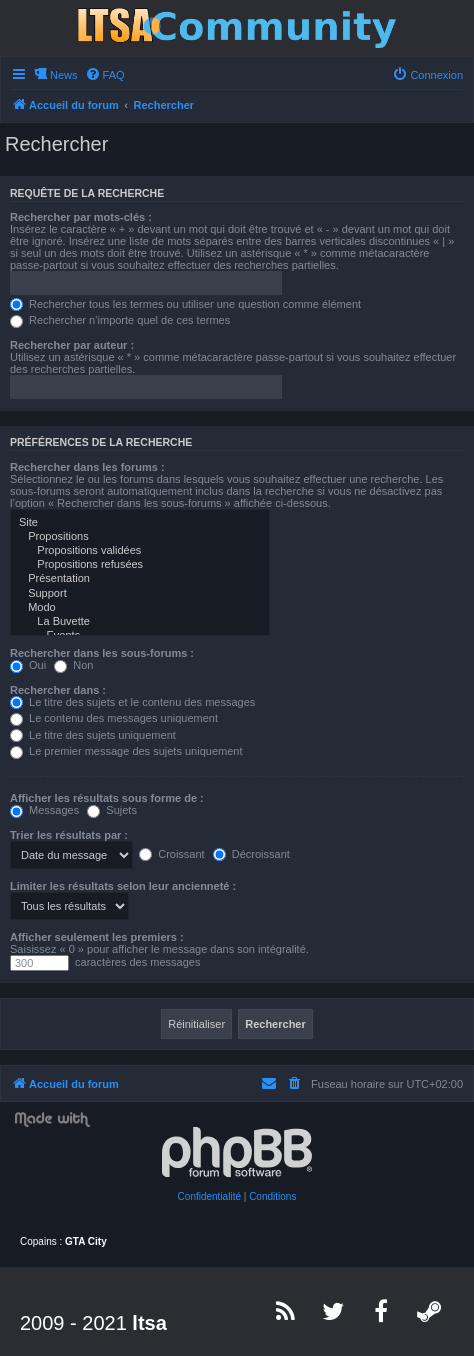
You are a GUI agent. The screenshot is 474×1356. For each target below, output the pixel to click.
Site (140, 523)
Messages (44, 810)
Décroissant (251, 854)
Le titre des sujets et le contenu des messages (132, 702)
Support (140, 594)
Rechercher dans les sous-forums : (102, 653)
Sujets (112, 810)
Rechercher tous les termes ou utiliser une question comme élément (185, 304)
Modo (140, 608)
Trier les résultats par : (69, 835)
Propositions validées (140, 551)
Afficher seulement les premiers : (97, 937)
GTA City (86, 1241)
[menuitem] (105, 75)
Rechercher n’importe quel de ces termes (120, 320)
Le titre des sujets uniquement (93, 735)
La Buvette (140, 622)
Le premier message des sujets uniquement (126, 751)
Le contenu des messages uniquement (114, 718)
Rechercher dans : (58, 690)
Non (73, 665)
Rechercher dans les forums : (87, 467)
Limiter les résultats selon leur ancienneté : (123, 886)
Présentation (140, 579)
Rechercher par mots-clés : (81, 217)
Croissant (172, 854)
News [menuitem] (64, 75)
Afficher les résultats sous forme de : (107, 798)
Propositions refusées (140, 565)
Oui (28, 665)
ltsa (149, 1323)
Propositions (140, 537)
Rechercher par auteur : (72, 345)
